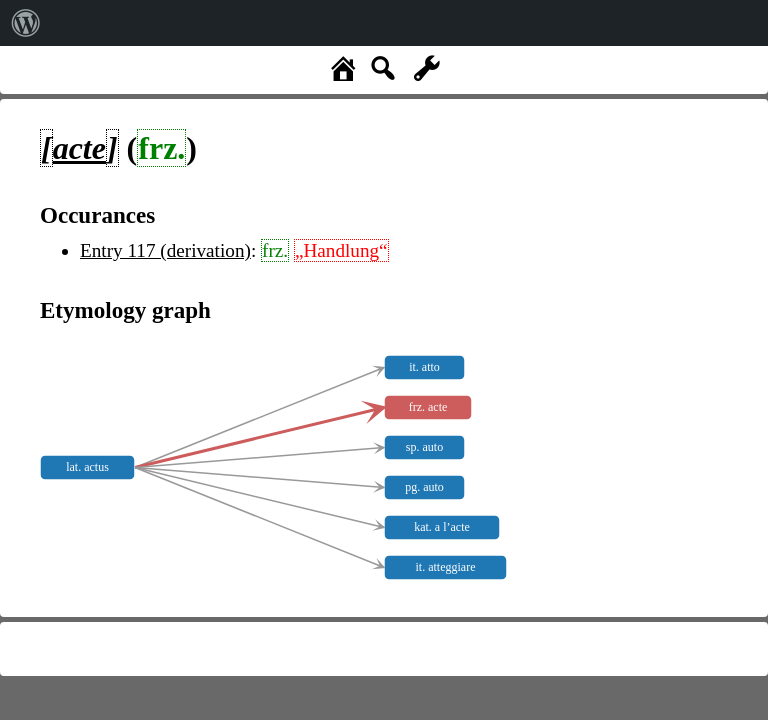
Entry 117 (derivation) (165, 250)
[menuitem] (26, 23)
